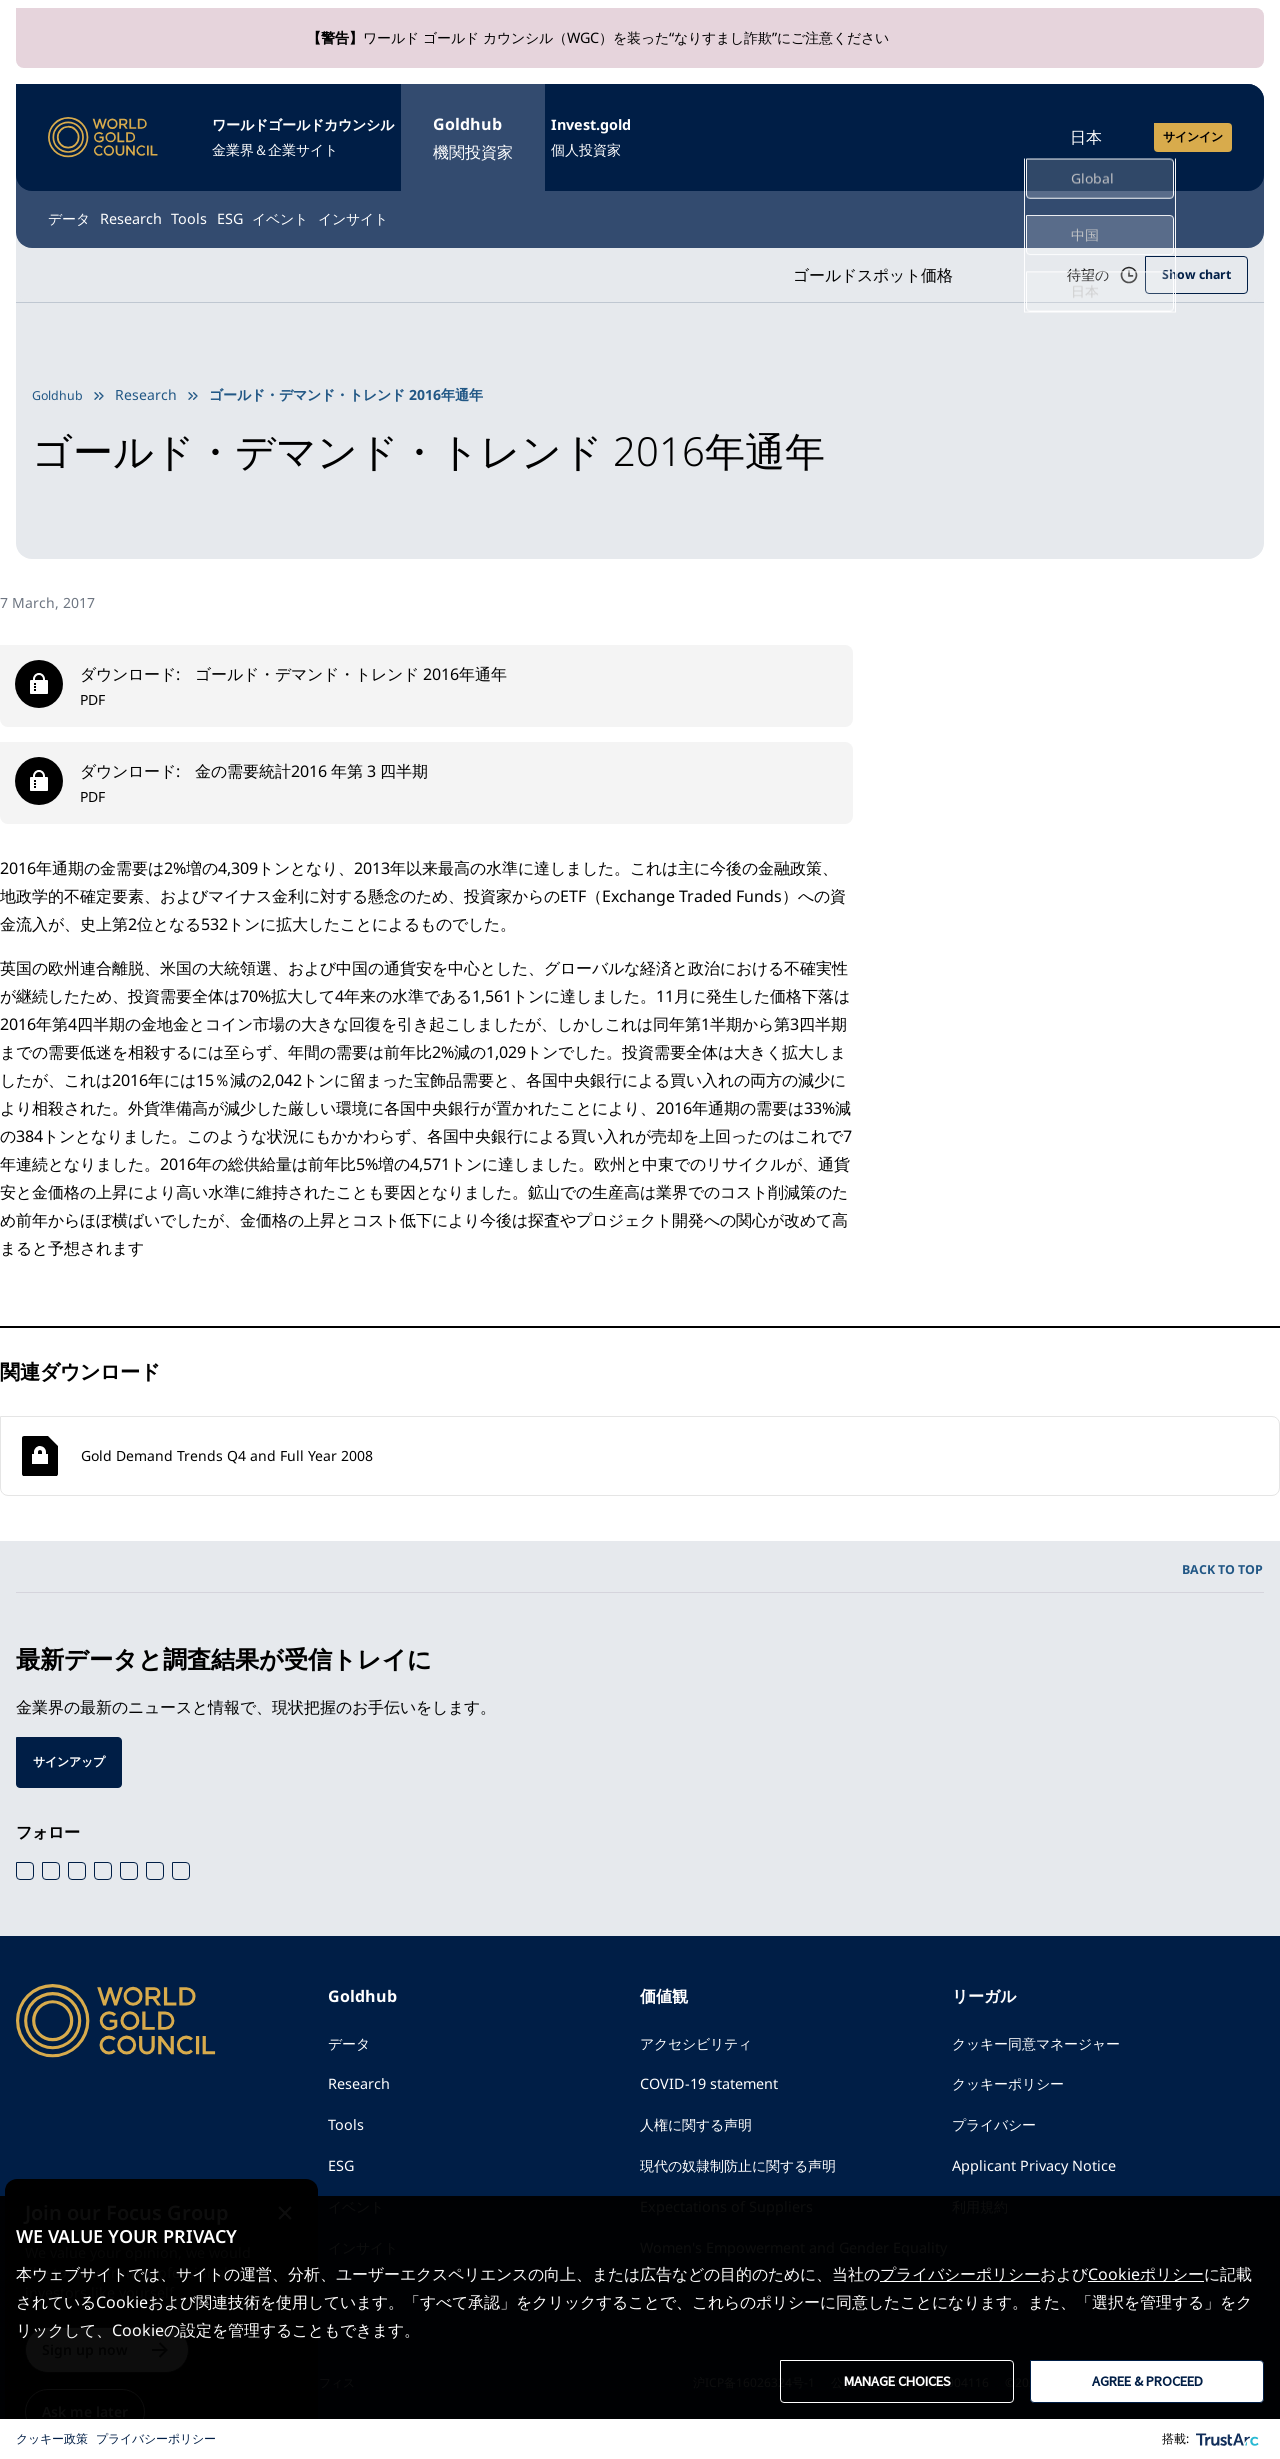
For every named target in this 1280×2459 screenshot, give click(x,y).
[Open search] (996, 128)
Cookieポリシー (1146, 2273)
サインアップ (75, 1750)
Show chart (1192, 258)
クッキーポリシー (1016, 2080)
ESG (365, 202)
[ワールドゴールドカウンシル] (103, 128)
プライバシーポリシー (960, 2273)
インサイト (580, 202)
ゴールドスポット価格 (832, 259)
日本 (1086, 128)
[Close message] (316, 2187)
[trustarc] (1228, 2439)
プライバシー (1000, 2124)
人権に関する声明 (704, 2124)
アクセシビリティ (704, 2036)
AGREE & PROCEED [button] (1147, 2381)
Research (179, 202)
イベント (460, 202)
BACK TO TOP (1217, 1555)
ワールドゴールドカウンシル (342, 129)
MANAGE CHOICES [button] (897, 2381)
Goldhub (550, 129)
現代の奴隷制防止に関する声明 (752, 2168)
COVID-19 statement (717, 2080)
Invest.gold (699, 129)
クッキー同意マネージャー (1048, 2036)
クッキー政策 (52, 2438)
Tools (282, 202)
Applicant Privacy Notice (1043, 2168)
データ (72, 202)
